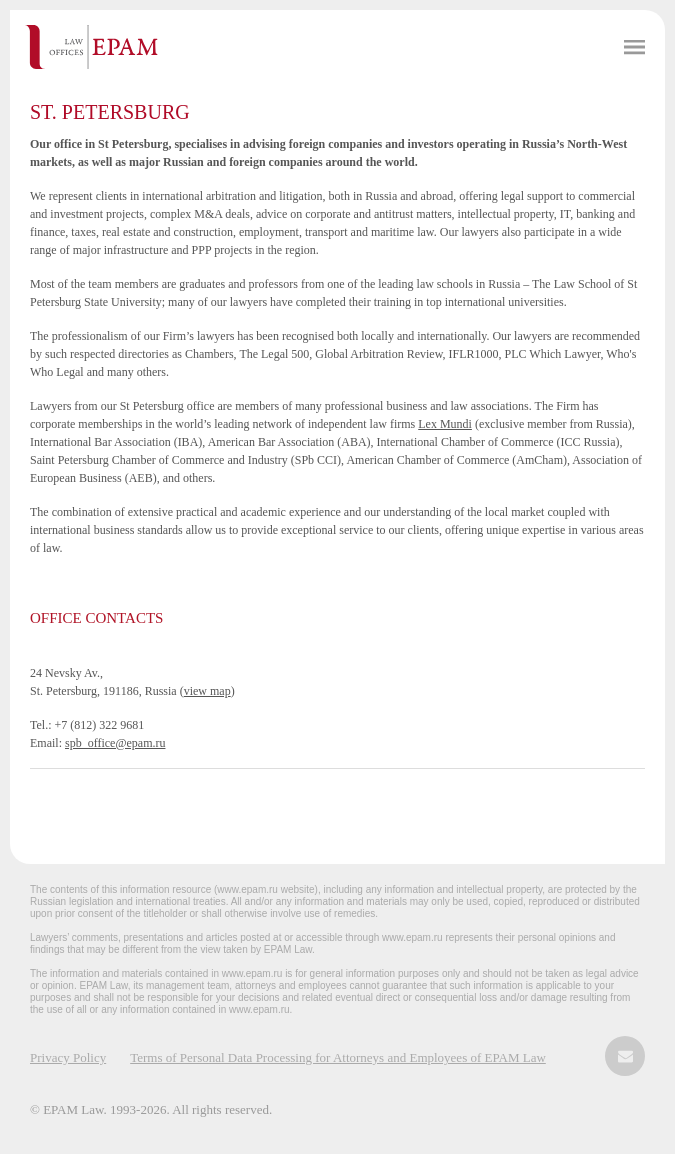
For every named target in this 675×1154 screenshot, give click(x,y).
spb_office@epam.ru (115, 743)
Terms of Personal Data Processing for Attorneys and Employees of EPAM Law (338, 1057)
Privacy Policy (68, 1057)
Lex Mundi (445, 424)
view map (207, 691)
